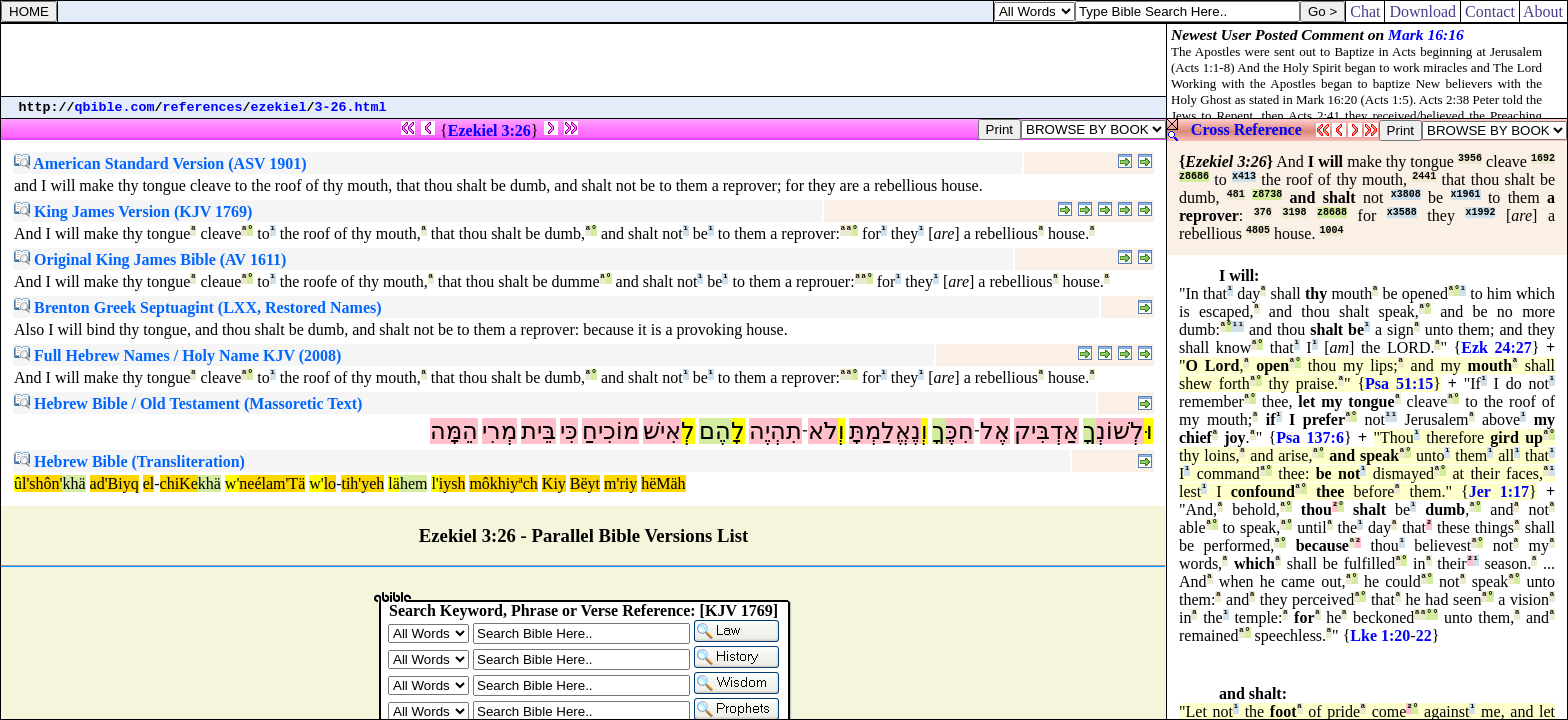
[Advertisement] (584, 60)
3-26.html (351, 107)
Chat (1365, 11)
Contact (1490, 11)
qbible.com (115, 107)
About (1543, 11)
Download (1422, 11)
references (203, 107)
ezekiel (279, 107)
